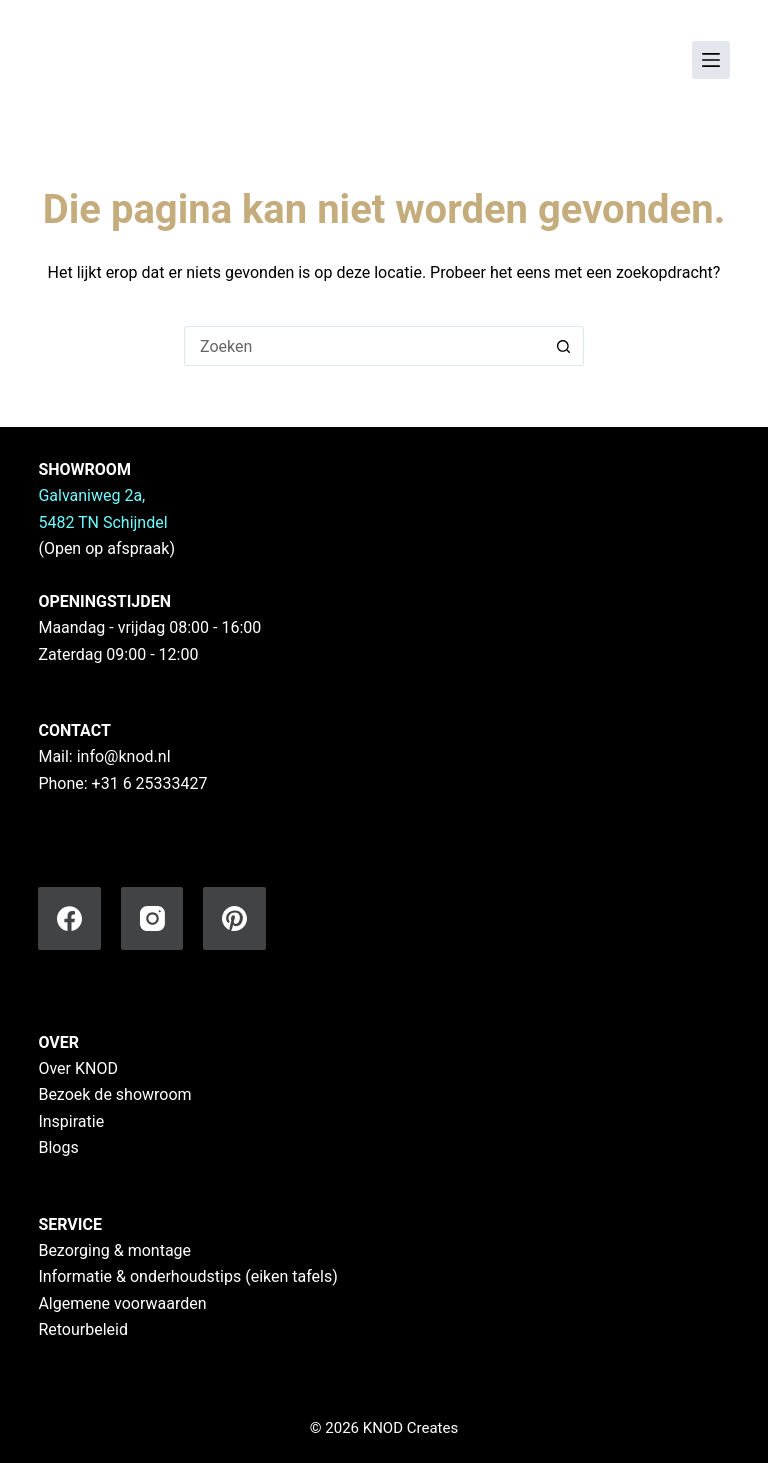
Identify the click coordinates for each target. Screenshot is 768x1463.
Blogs (58, 1147)
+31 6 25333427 (150, 783)
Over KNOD (78, 1068)
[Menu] (711, 60)
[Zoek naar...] (364, 346)
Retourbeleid (83, 1329)
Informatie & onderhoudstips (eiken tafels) (187, 1276)
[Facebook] (69, 918)
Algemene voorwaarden (122, 1303)
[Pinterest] (234, 918)
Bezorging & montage (114, 1250)
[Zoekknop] (564, 346)
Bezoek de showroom (114, 1094)
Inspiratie (71, 1121)
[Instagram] (152, 918)
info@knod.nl (124, 756)
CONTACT (74, 730)
